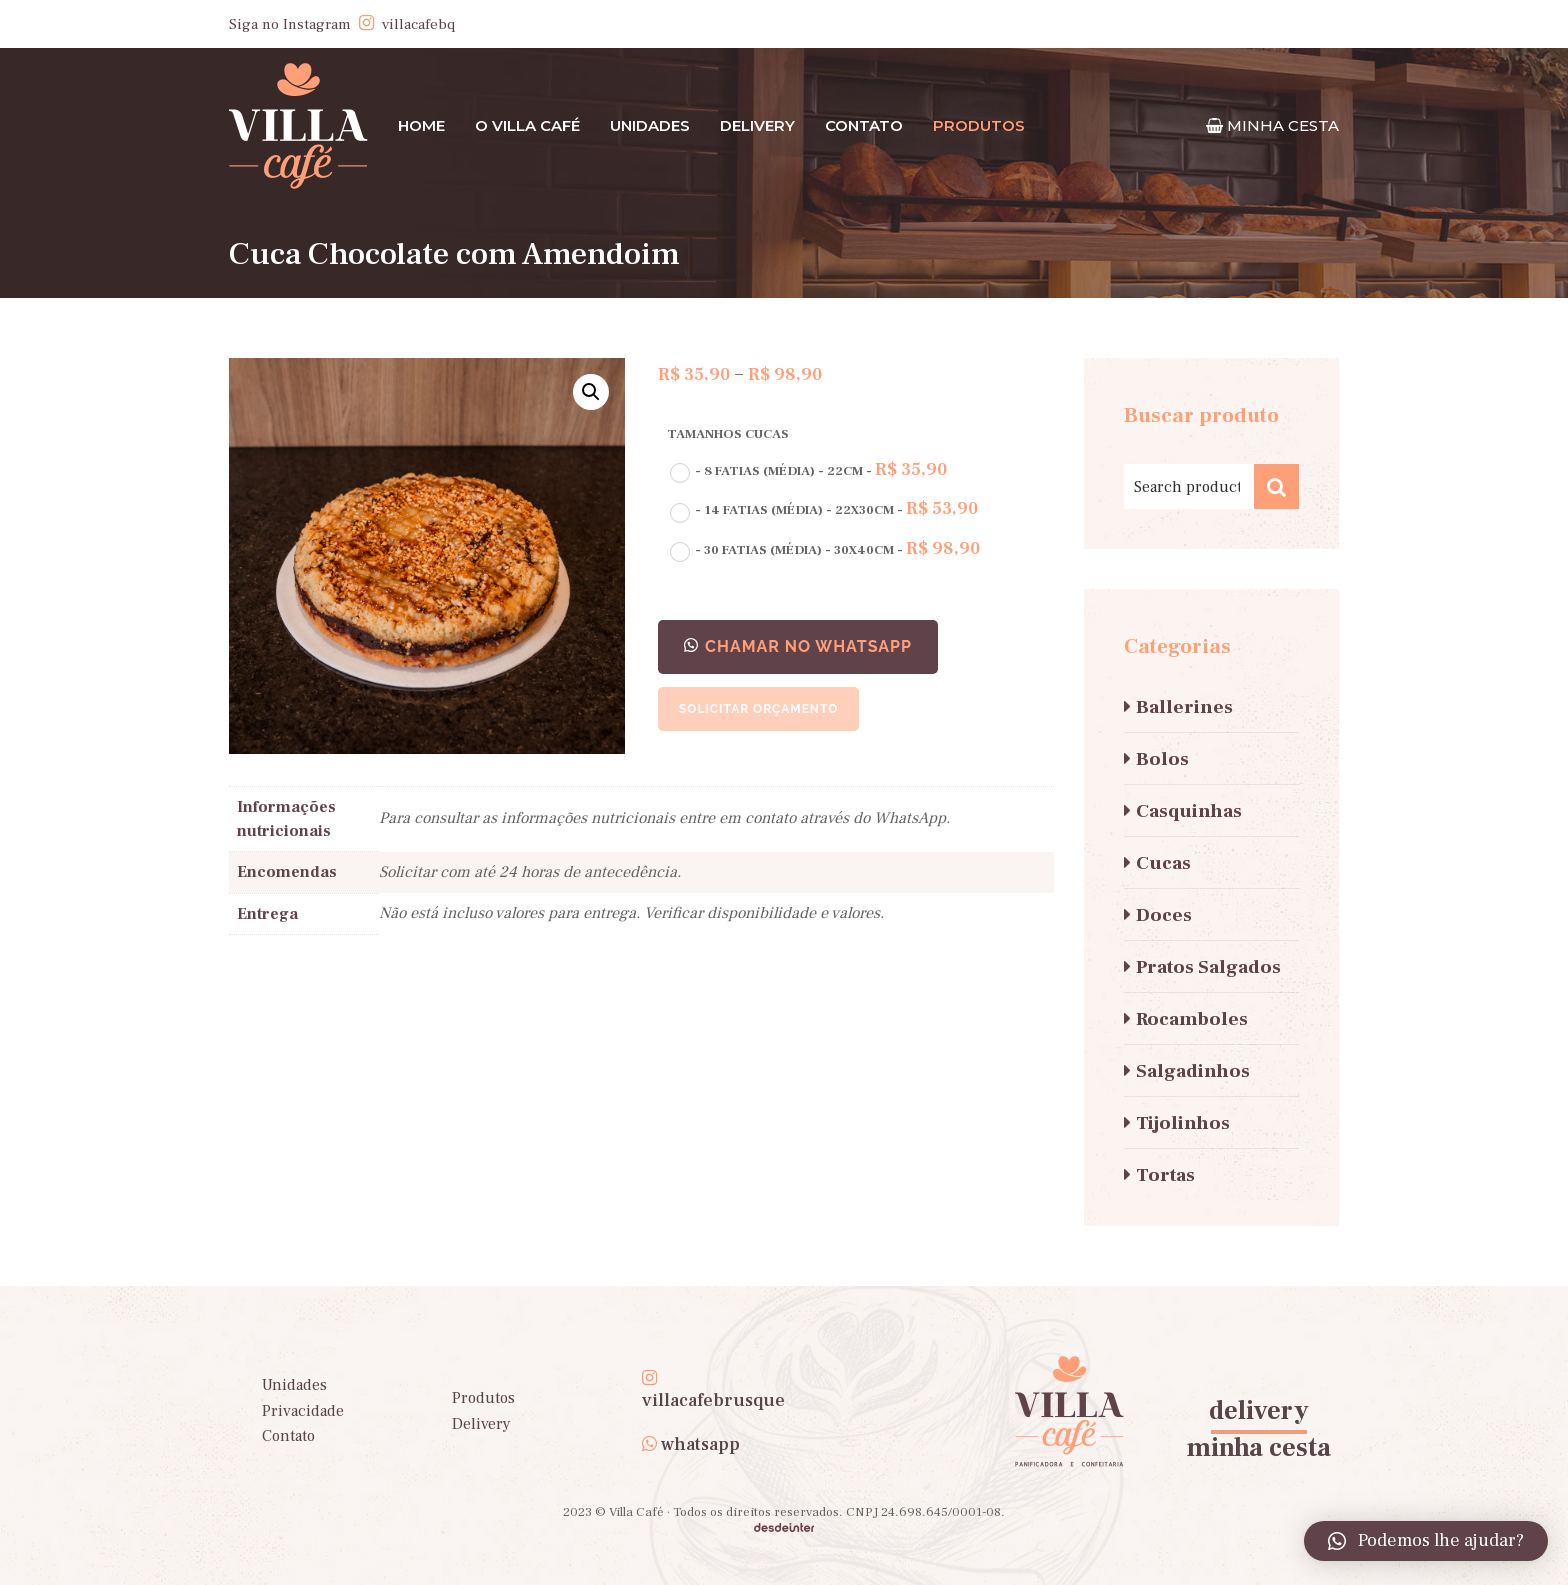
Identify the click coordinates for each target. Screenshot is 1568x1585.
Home (421, 125)
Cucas (1163, 863)
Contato (864, 125)
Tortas (1165, 1175)
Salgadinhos (1193, 1071)
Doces (1164, 915)
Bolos (1162, 759)
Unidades (650, 125)
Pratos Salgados (1208, 967)
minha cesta (1259, 1448)
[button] (798, 647)
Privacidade (303, 1411)
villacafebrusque (713, 1400)
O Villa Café (527, 125)
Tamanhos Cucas (728, 434)
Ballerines (1184, 707)
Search (1276, 486)
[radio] (806, 471)
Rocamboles (1192, 1019)
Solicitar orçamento (758, 709)
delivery (1259, 1411)
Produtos (483, 1398)
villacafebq (418, 24)
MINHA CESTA (1283, 125)
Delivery (757, 125)
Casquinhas (1189, 811)
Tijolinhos (1183, 1123)
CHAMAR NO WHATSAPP (808, 646)
